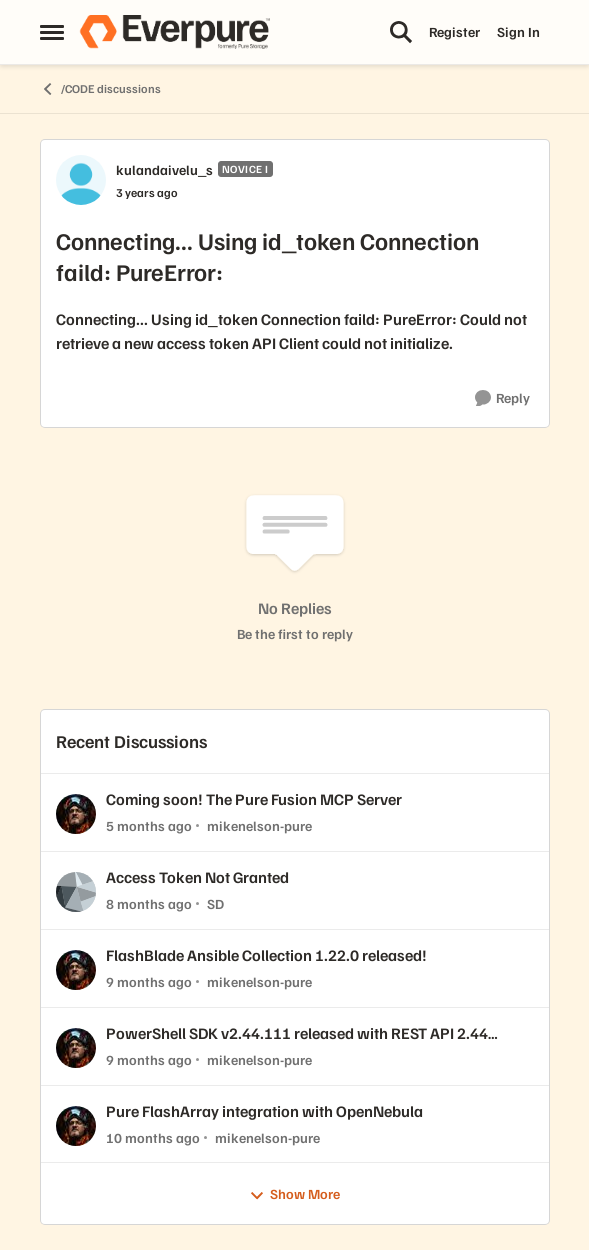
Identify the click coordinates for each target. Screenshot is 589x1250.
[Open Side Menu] (52, 32)
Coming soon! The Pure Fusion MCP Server (254, 799)
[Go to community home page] (175, 32)
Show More (294, 1194)
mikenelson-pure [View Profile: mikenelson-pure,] (259, 825)
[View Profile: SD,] (76, 892)
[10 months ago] (153, 1136)
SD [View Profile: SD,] (215, 903)
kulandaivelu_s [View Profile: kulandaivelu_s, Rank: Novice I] (164, 169)
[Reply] (502, 398)
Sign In (518, 31)
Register (454, 31)
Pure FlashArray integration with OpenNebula (264, 1111)
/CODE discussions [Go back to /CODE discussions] (100, 89)
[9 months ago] (149, 981)
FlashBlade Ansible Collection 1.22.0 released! (266, 955)
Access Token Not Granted (197, 877)
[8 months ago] (149, 903)
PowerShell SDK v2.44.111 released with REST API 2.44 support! (297, 1033)
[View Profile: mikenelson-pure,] (76, 814)
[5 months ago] (149, 825)
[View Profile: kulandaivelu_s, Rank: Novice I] (81, 180)
